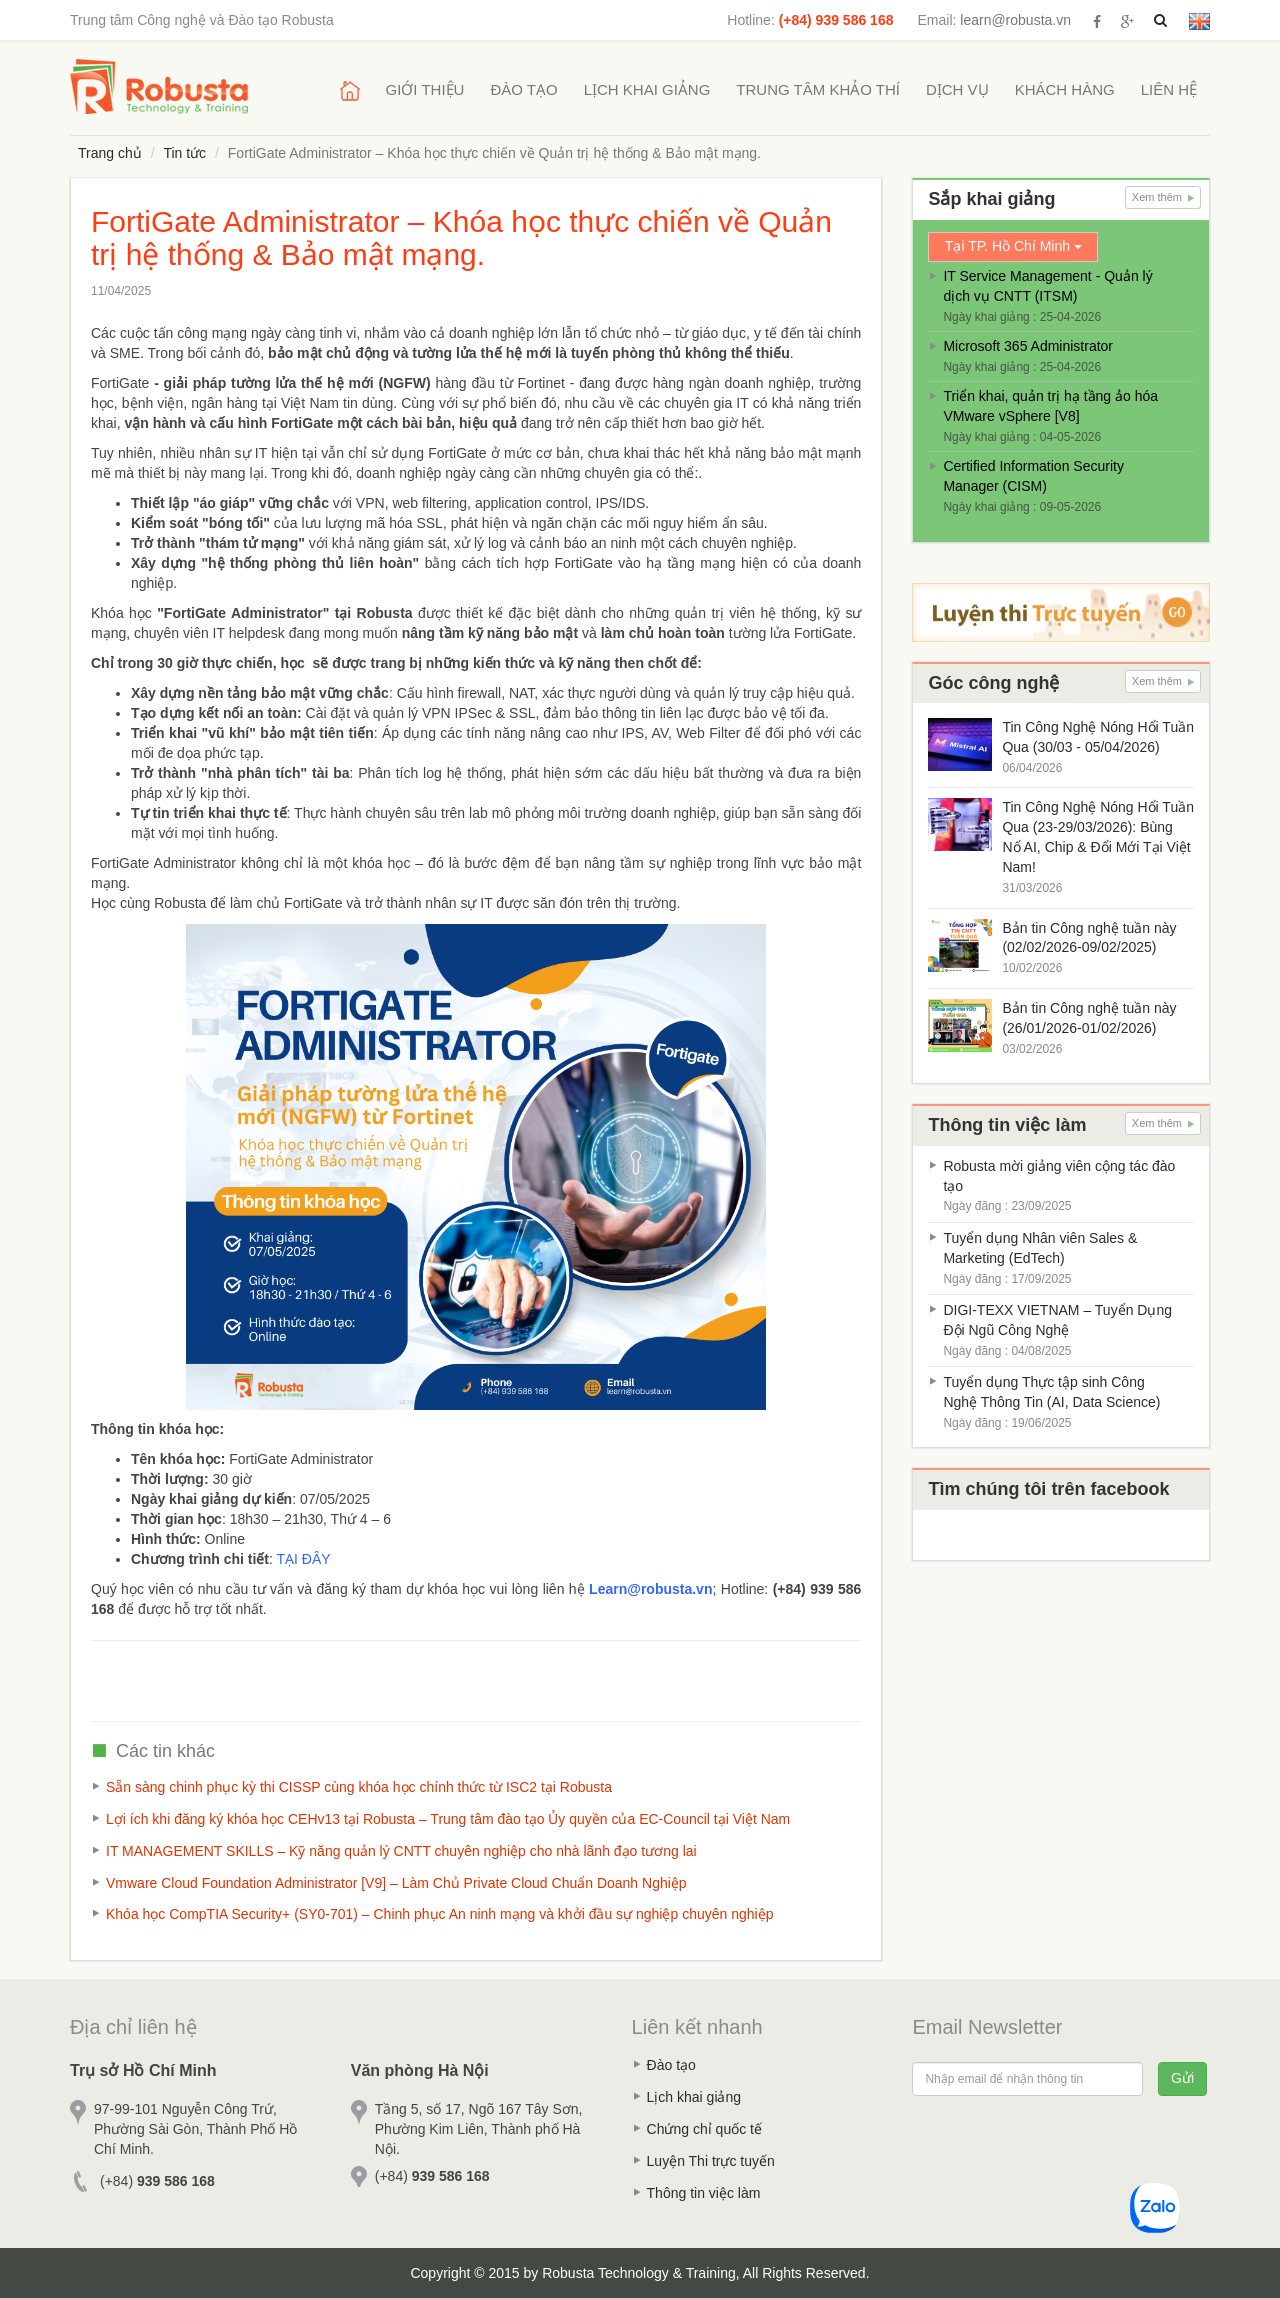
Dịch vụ (957, 89)
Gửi (1182, 2078)
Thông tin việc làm (704, 2193)
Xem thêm (1163, 197)
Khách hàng (1065, 89)
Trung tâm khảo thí (818, 89)
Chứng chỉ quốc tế (704, 2129)
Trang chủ (110, 153)
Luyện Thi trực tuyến (711, 2161)
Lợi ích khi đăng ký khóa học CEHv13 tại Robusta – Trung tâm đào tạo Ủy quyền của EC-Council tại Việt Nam (448, 1819)
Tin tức (184, 153)
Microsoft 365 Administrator (1028, 346)
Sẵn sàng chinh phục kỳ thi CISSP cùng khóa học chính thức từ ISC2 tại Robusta (359, 1787)
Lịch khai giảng (647, 89)
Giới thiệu (425, 89)
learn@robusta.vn (1015, 20)
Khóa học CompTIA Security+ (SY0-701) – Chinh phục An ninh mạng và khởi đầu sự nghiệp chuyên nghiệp (439, 1914)
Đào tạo (523, 89)
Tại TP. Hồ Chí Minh (1013, 246)
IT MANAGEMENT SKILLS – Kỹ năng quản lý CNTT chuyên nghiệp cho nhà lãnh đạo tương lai (401, 1851)
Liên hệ (1169, 89)
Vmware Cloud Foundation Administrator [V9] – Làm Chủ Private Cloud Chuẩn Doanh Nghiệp (396, 1883)
